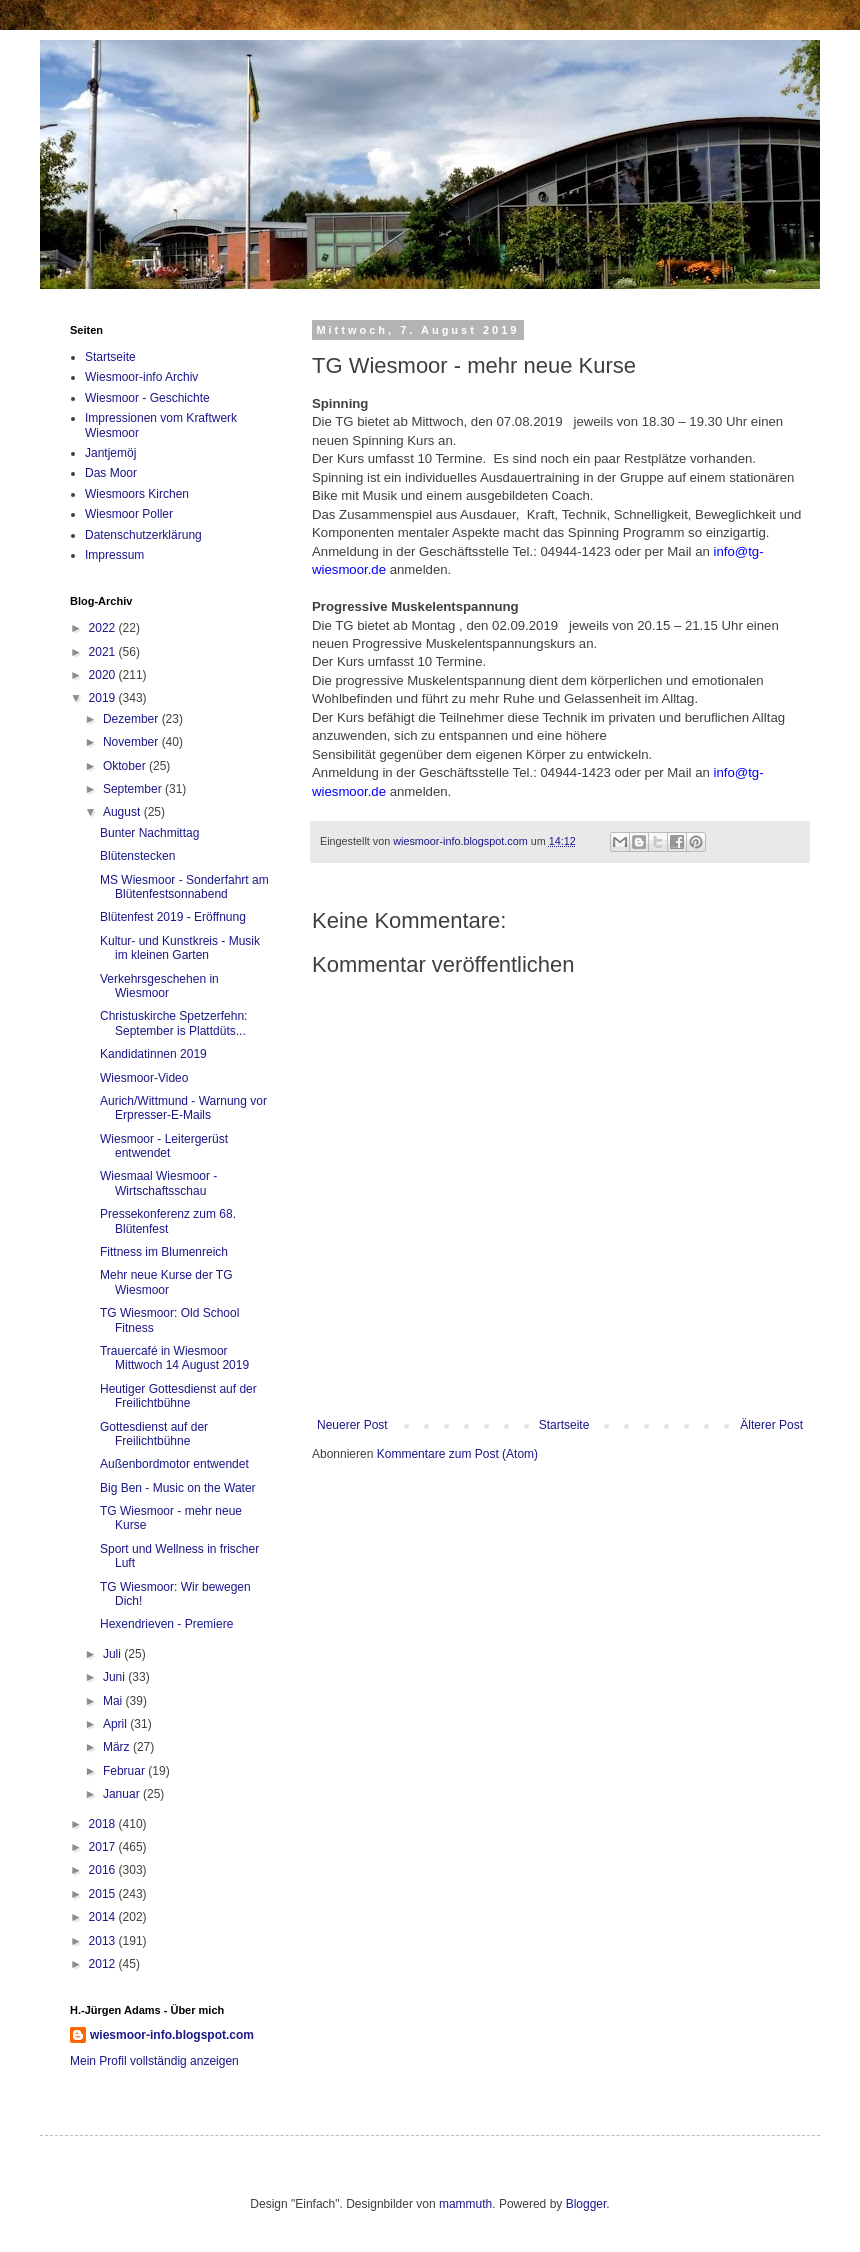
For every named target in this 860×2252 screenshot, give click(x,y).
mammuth (465, 2204)
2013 (104, 1941)
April (116, 1724)
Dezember (132, 719)
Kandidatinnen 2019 (153, 1054)
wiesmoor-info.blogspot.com (172, 2035)
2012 (104, 1964)
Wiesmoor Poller (129, 514)
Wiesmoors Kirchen (137, 494)
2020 (104, 675)
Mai (114, 1701)
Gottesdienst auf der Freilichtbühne (154, 1434)
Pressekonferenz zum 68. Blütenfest (168, 1221)
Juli (113, 1654)
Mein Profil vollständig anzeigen (154, 2061)
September (134, 789)
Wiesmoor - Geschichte (147, 398)
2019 (104, 698)
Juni (115, 1677)
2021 (104, 652)
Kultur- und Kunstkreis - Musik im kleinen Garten (180, 948)
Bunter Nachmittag (149, 833)
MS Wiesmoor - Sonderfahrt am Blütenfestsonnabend (184, 887)
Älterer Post (771, 1425)
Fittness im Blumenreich (164, 1252)
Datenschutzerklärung (143, 535)
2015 (104, 1894)
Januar (123, 1794)
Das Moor (111, 473)
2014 (104, 1917)
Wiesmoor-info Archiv (141, 377)
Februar (125, 1771)
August (123, 812)
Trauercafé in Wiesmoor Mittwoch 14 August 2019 (174, 1358)
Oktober (126, 766)
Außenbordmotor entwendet (174, 1464)
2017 (104, 1847)
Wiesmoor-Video (144, 1078)
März (118, 1747)
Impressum (114, 555)
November (132, 742)
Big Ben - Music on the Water (178, 1488)
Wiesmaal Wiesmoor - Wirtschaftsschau (158, 1183)
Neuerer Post (352, 1425)
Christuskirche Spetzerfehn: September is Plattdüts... (173, 1023)
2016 (104, 1870)
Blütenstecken (137, 856)
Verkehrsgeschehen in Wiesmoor (159, 986)
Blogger (586, 2204)
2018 (104, 1824)
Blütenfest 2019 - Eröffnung (173, 917)
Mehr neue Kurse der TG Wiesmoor (166, 1282)
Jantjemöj (110, 453)
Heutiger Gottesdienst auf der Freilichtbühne (178, 1396)
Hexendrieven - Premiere (166, 1624)
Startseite (564, 1425)
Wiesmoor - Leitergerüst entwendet (164, 1146)
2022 (104, 628)
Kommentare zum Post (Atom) (457, 1454)
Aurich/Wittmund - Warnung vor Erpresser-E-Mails (183, 1108)
